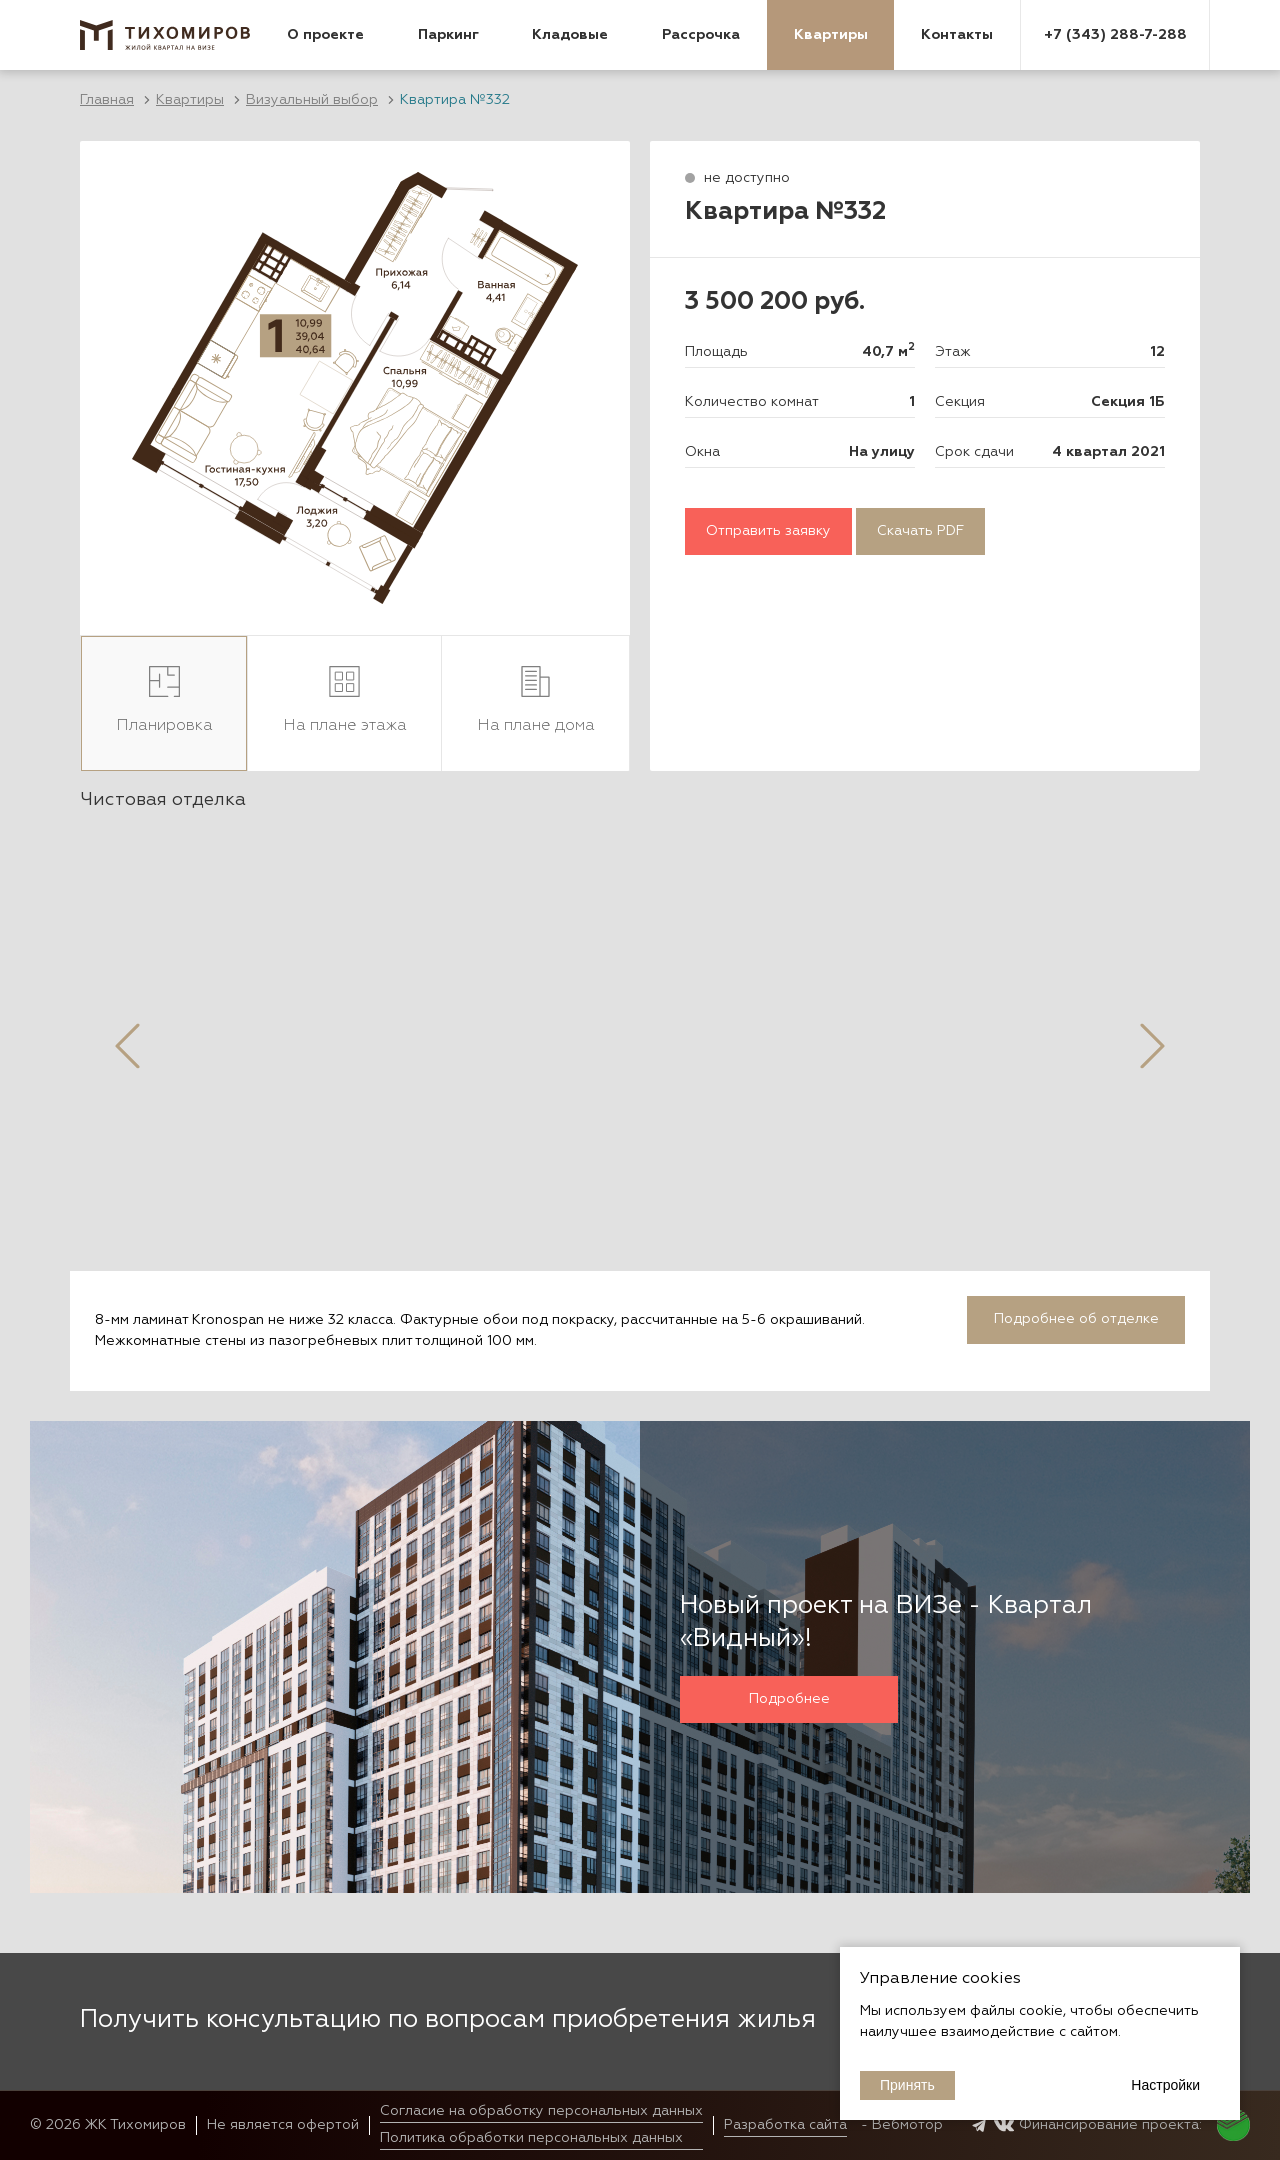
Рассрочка (701, 35)
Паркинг (448, 35)
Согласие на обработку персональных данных (541, 2111)
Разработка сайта (785, 2125)
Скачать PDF (920, 531)
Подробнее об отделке (1076, 1319)
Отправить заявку (768, 531)
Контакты (957, 35)
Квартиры (831, 35)
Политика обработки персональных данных (531, 2138)
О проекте (325, 35)
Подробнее (789, 1699)
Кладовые (570, 35)
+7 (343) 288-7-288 (1115, 35)
